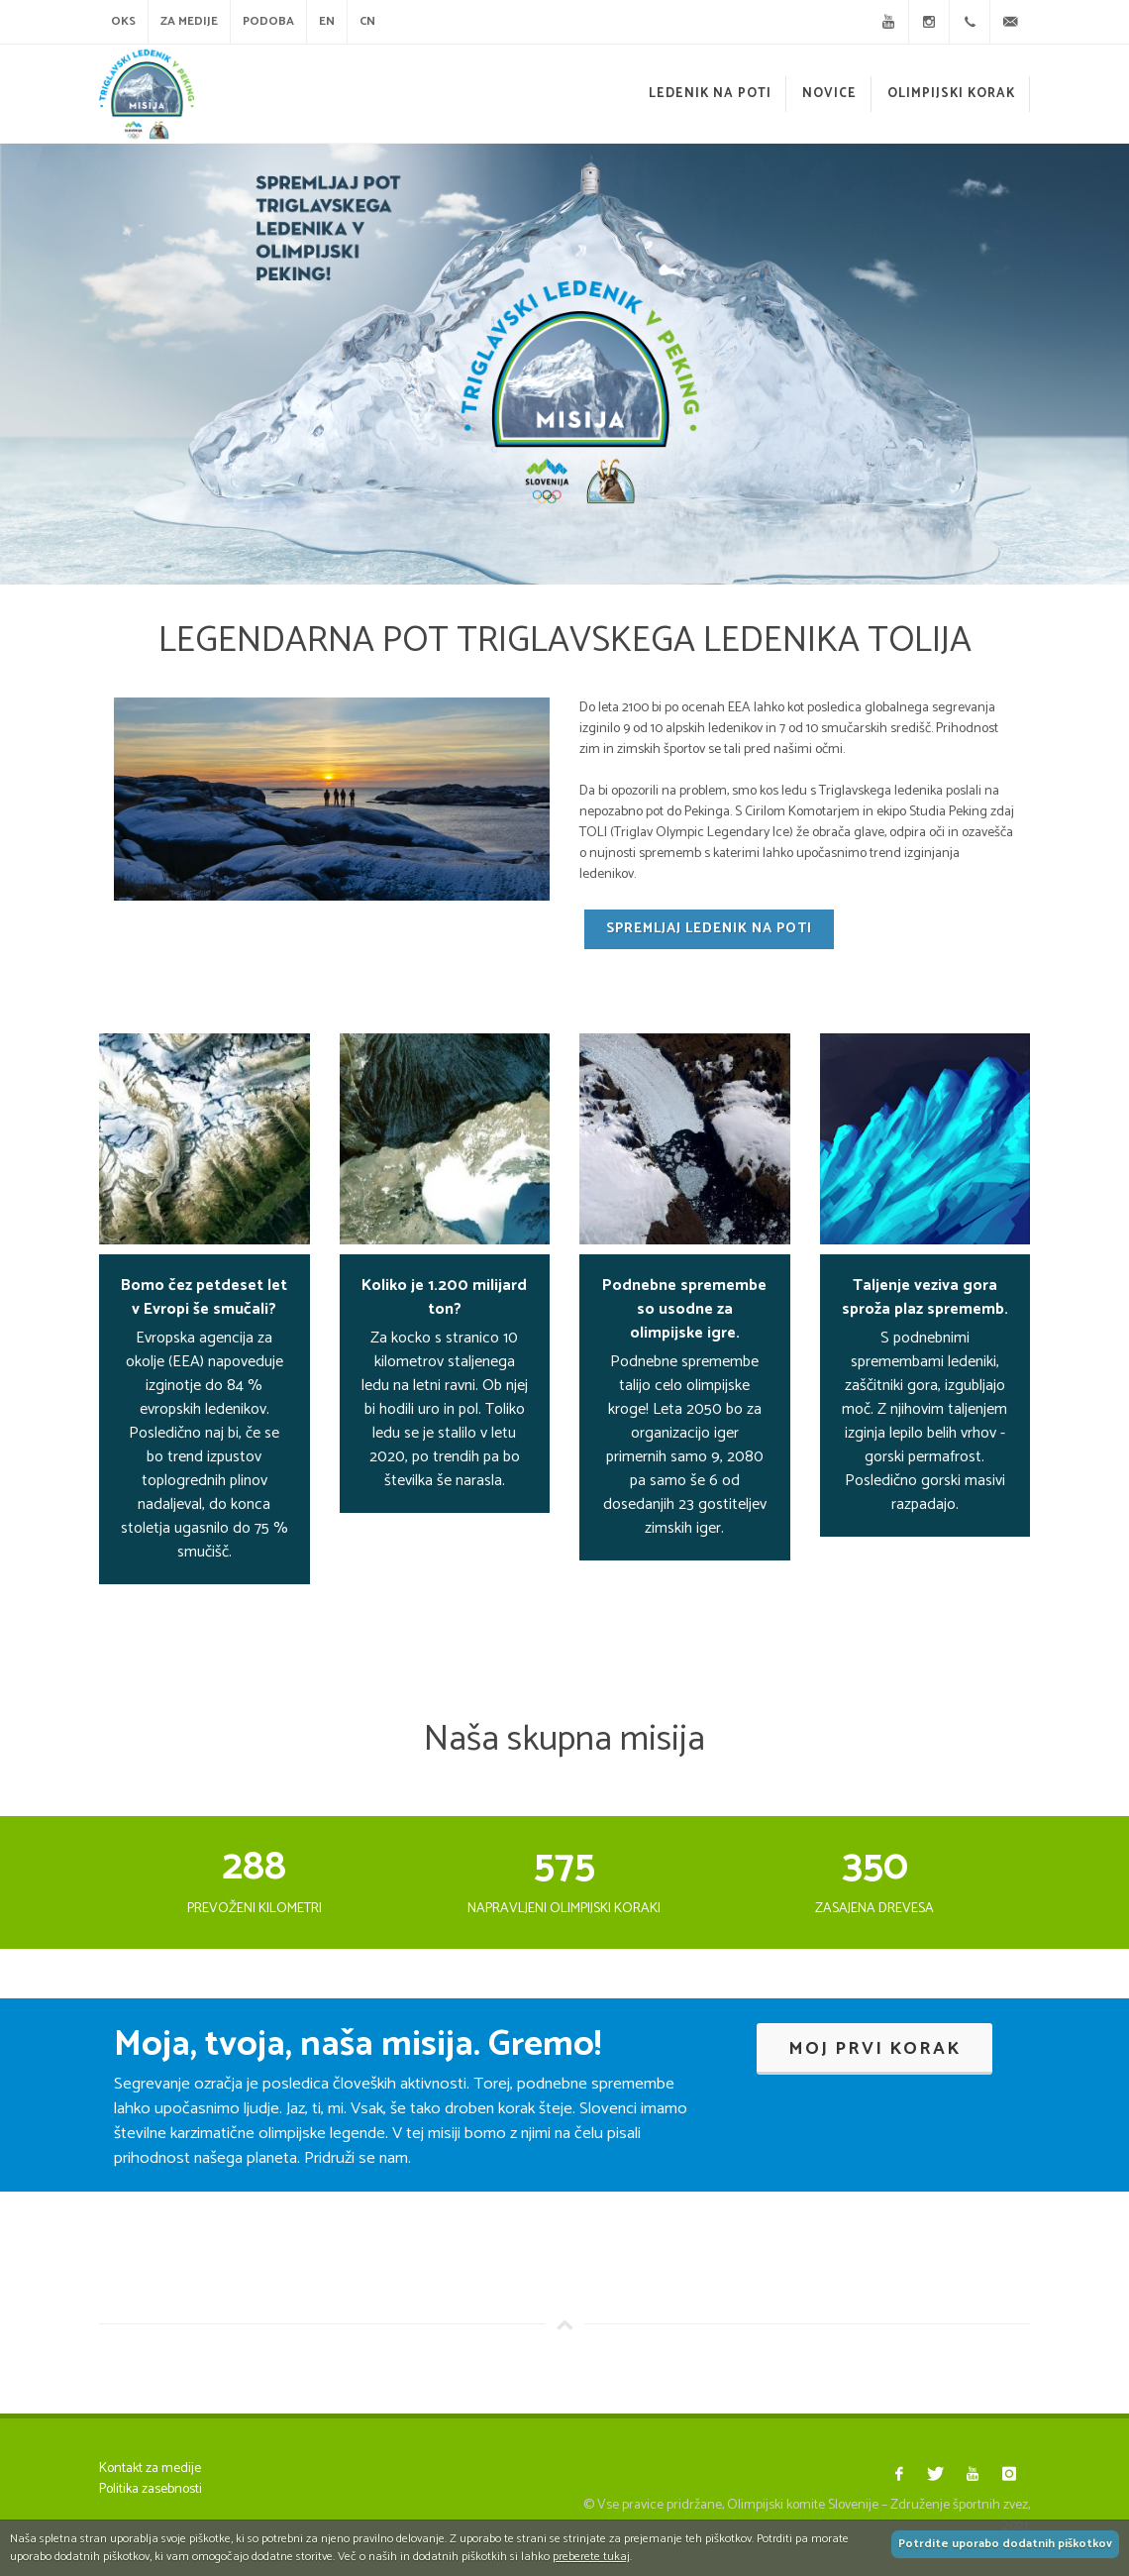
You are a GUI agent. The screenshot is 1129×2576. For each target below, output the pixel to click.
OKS (123, 21)
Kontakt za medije (150, 2468)
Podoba (268, 21)
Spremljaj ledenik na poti (709, 928)
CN (367, 21)
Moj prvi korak (874, 2049)
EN (327, 21)
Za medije (189, 21)
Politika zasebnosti (150, 2489)
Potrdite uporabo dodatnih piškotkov (1005, 2543)
